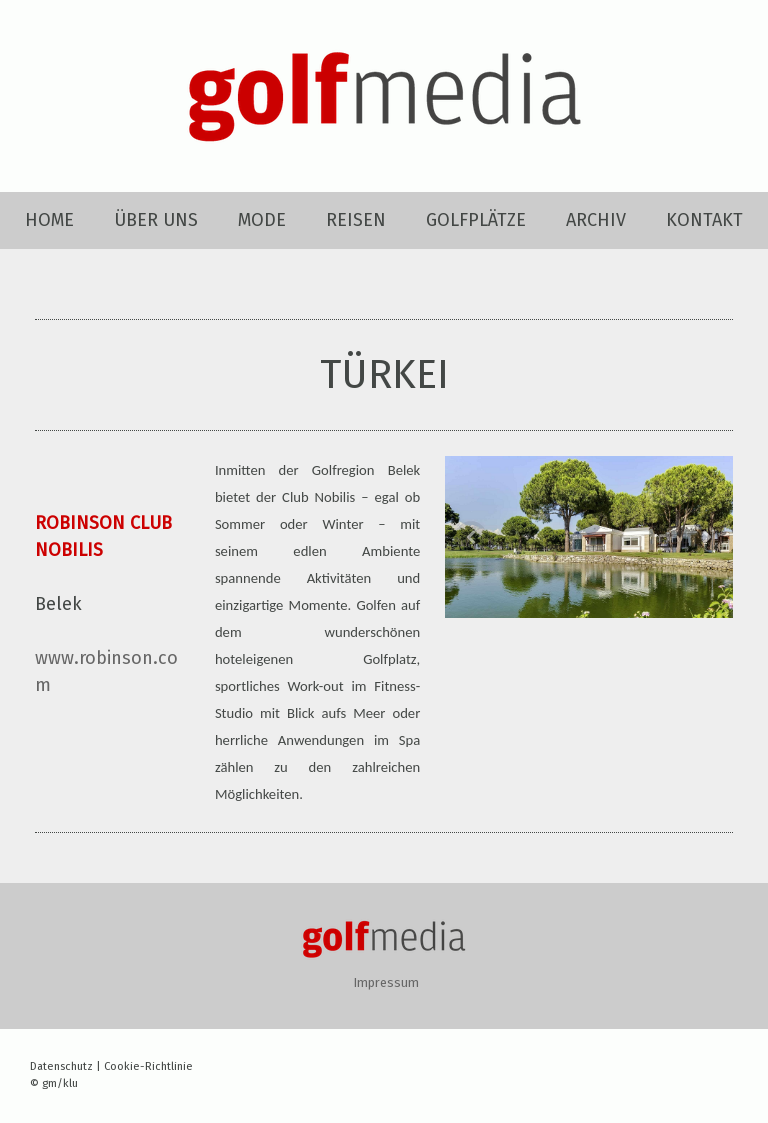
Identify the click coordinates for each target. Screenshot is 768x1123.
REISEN (356, 220)
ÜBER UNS (156, 220)
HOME (49, 220)
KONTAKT (704, 220)
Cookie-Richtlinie (148, 1066)
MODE (262, 220)
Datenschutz (61, 1066)
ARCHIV (596, 220)
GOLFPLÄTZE (476, 220)
